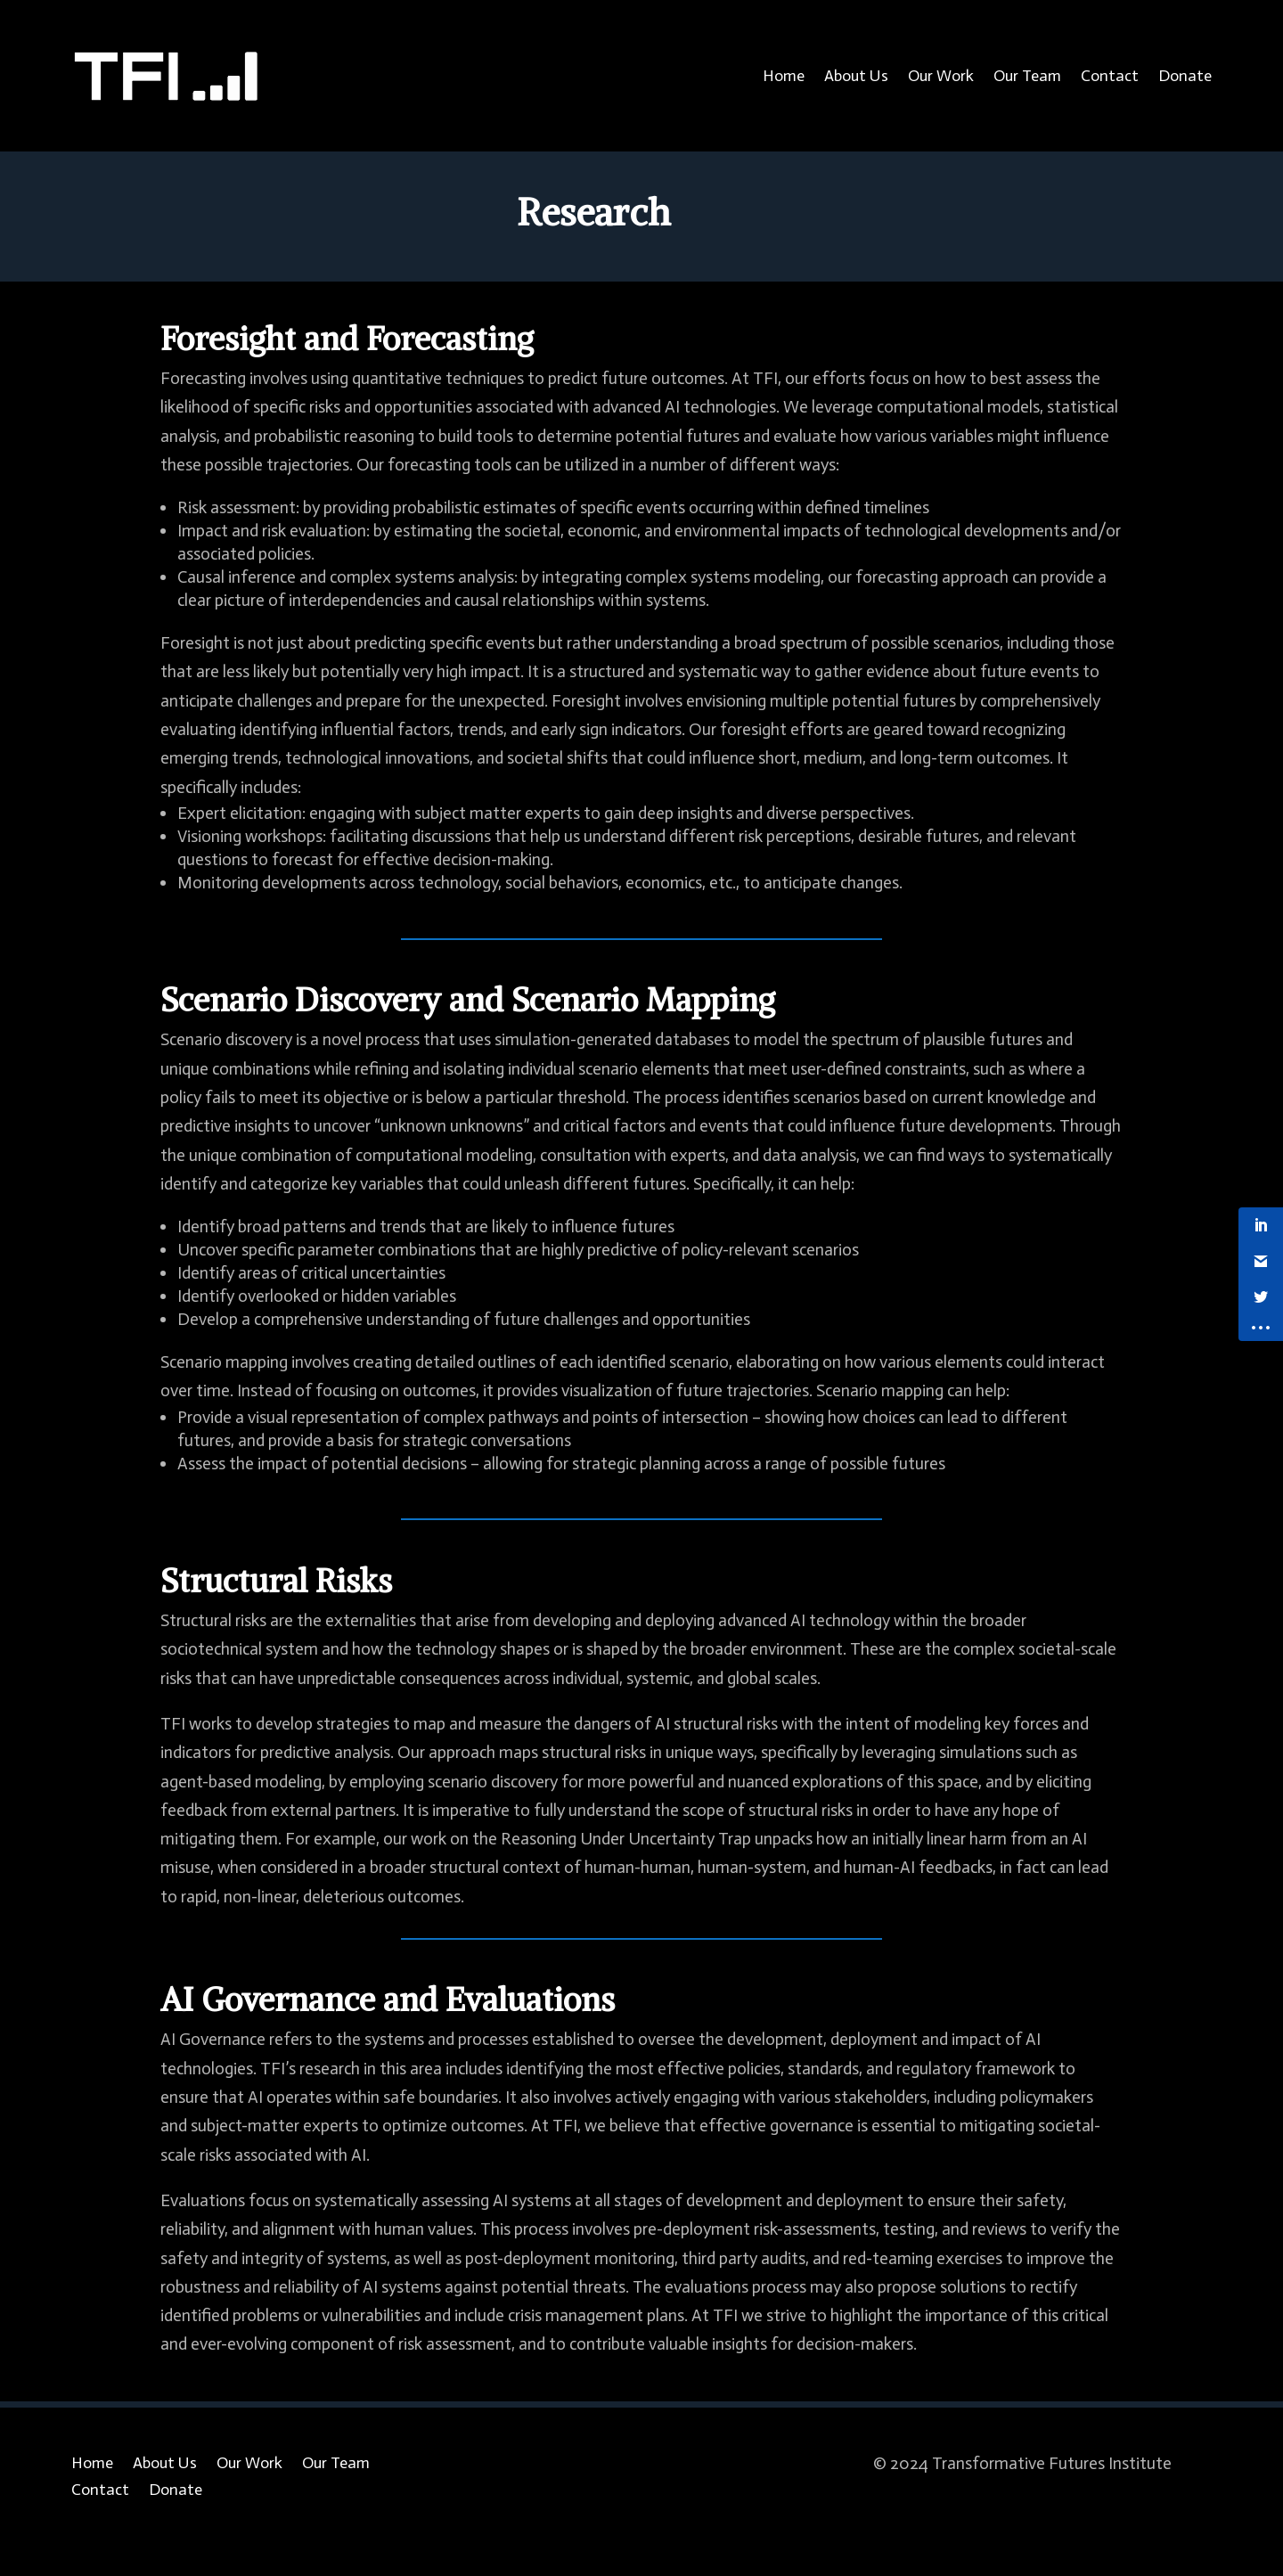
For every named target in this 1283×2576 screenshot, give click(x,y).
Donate (1185, 76)
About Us (856, 76)
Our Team (1027, 76)
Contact (1110, 76)
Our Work (941, 76)
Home (784, 76)
